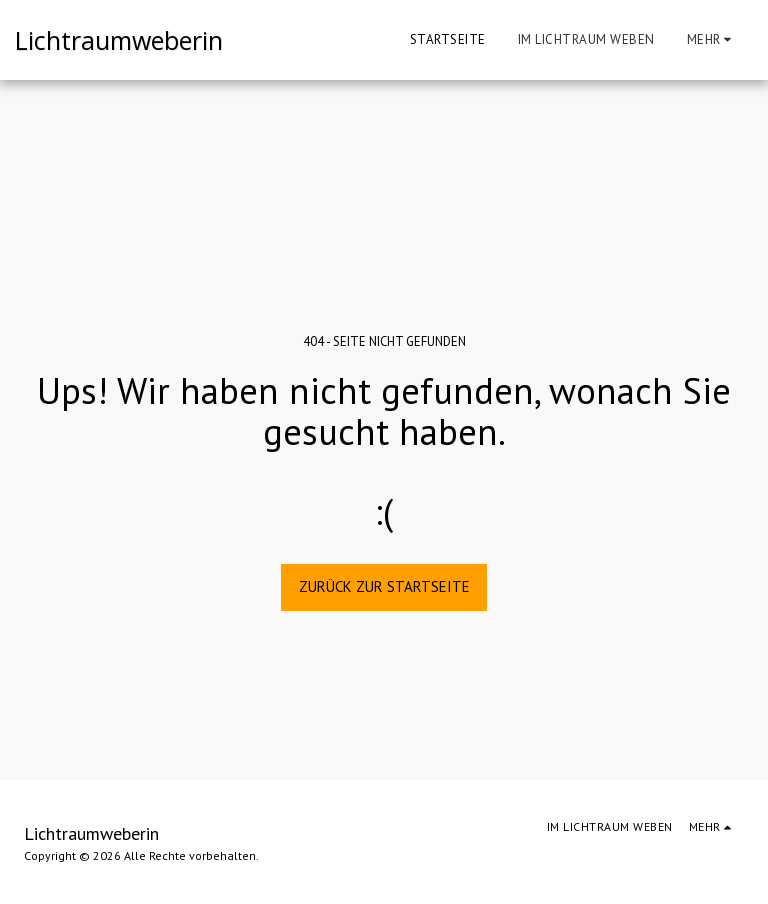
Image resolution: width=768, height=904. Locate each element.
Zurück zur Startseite (384, 586)
